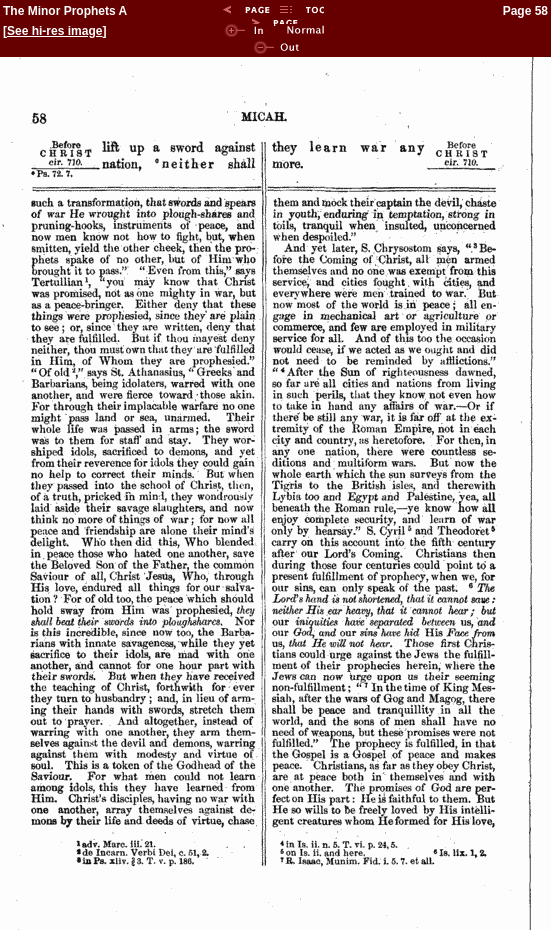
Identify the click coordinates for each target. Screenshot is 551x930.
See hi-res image (54, 31)
